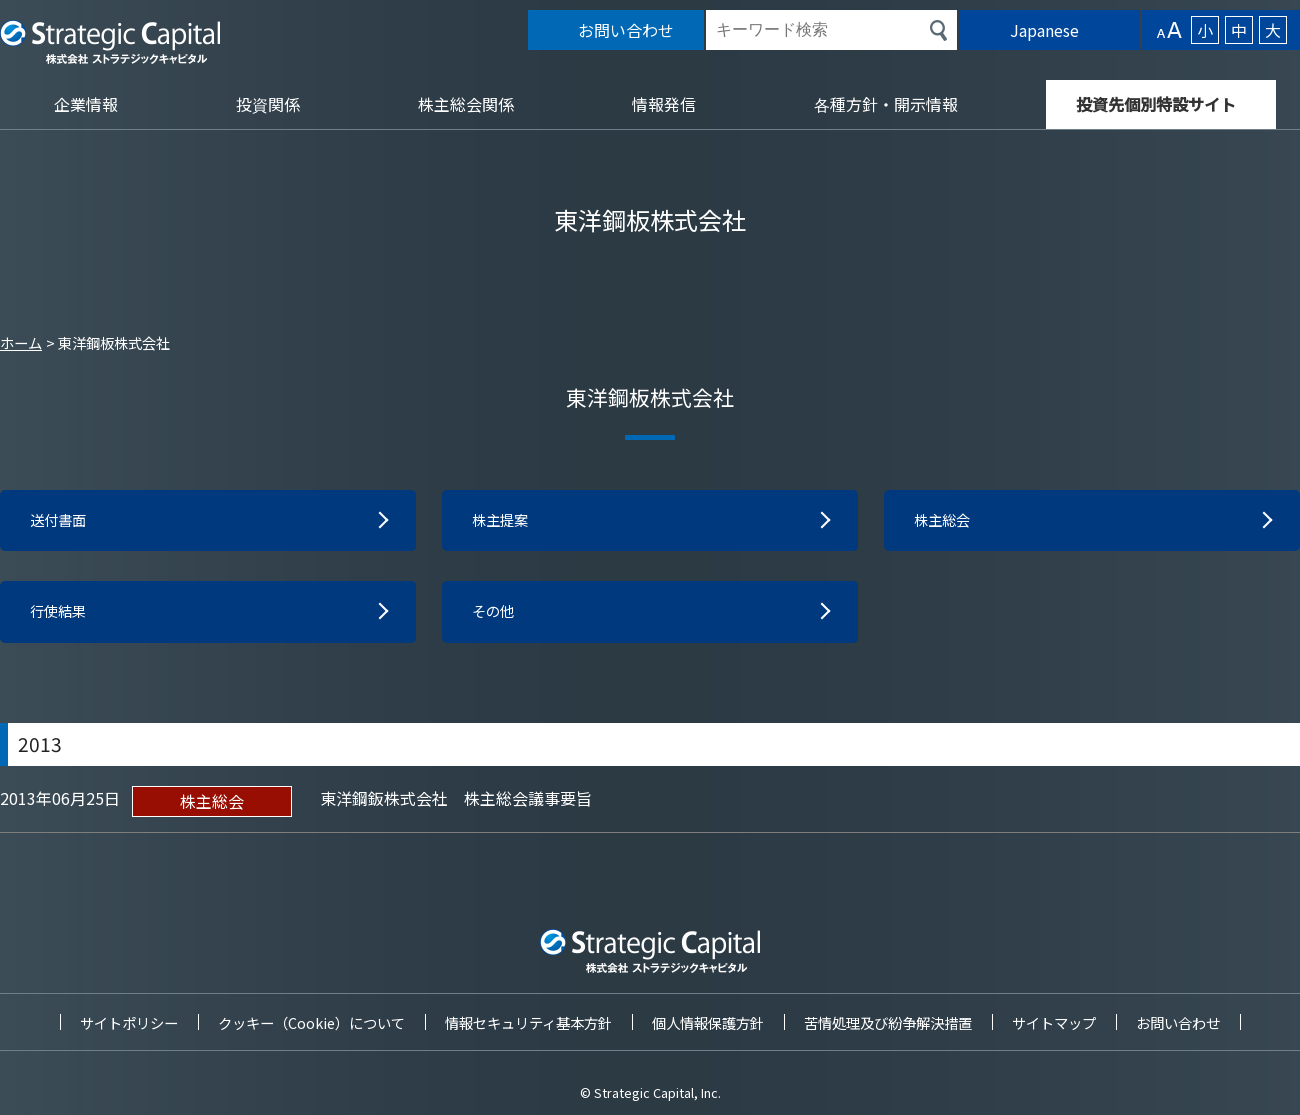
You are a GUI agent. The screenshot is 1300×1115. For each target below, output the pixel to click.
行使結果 (62, 616)
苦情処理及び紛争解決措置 (888, 1022)
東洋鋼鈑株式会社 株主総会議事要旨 (456, 803)
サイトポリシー (129, 1022)
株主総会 (946, 522)
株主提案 (504, 522)
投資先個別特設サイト (1156, 104)
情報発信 (664, 104)
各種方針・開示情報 (886, 104)
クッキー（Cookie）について (311, 1022)
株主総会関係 (466, 104)
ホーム (21, 342)
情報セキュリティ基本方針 (528, 1022)
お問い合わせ (1178, 1022)
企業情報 (86, 104)
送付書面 (62, 522)
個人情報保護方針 (708, 1022)
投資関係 (268, 104)
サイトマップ (1054, 1022)
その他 (496, 616)
